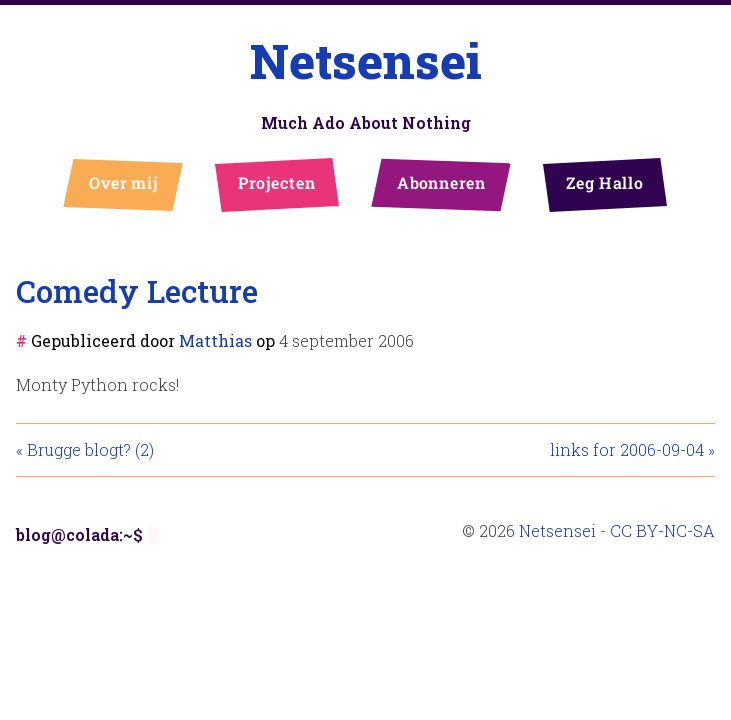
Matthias (215, 340)
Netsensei (366, 60)
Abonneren (440, 182)
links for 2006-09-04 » (632, 449)
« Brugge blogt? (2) (85, 449)
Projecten (276, 182)
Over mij (123, 182)
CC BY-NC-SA (662, 530)
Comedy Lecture (137, 290)
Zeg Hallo (604, 182)
